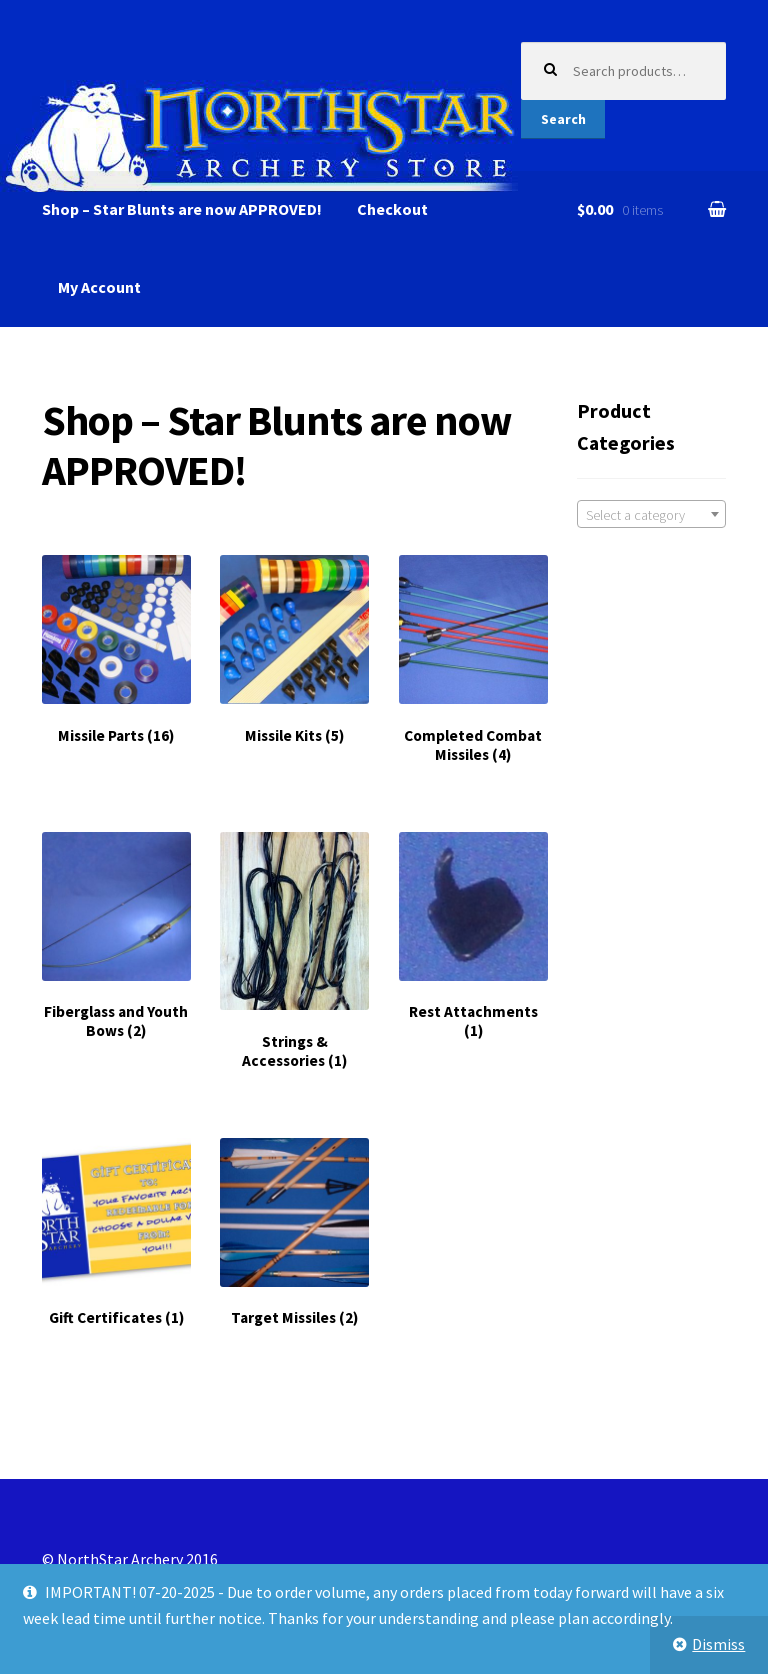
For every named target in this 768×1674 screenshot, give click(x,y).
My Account (99, 287)
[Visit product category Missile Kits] (294, 650)
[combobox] (651, 514)
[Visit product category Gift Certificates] (116, 1233)
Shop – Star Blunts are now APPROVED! (182, 209)
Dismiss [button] (718, 1644)
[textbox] (651, 515)
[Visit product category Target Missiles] (294, 1233)
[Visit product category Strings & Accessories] (294, 951)
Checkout (392, 209)
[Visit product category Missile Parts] (116, 650)
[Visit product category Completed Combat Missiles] (473, 659)
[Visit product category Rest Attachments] (473, 936)
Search (563, 119)
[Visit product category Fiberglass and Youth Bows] (116, 936)
